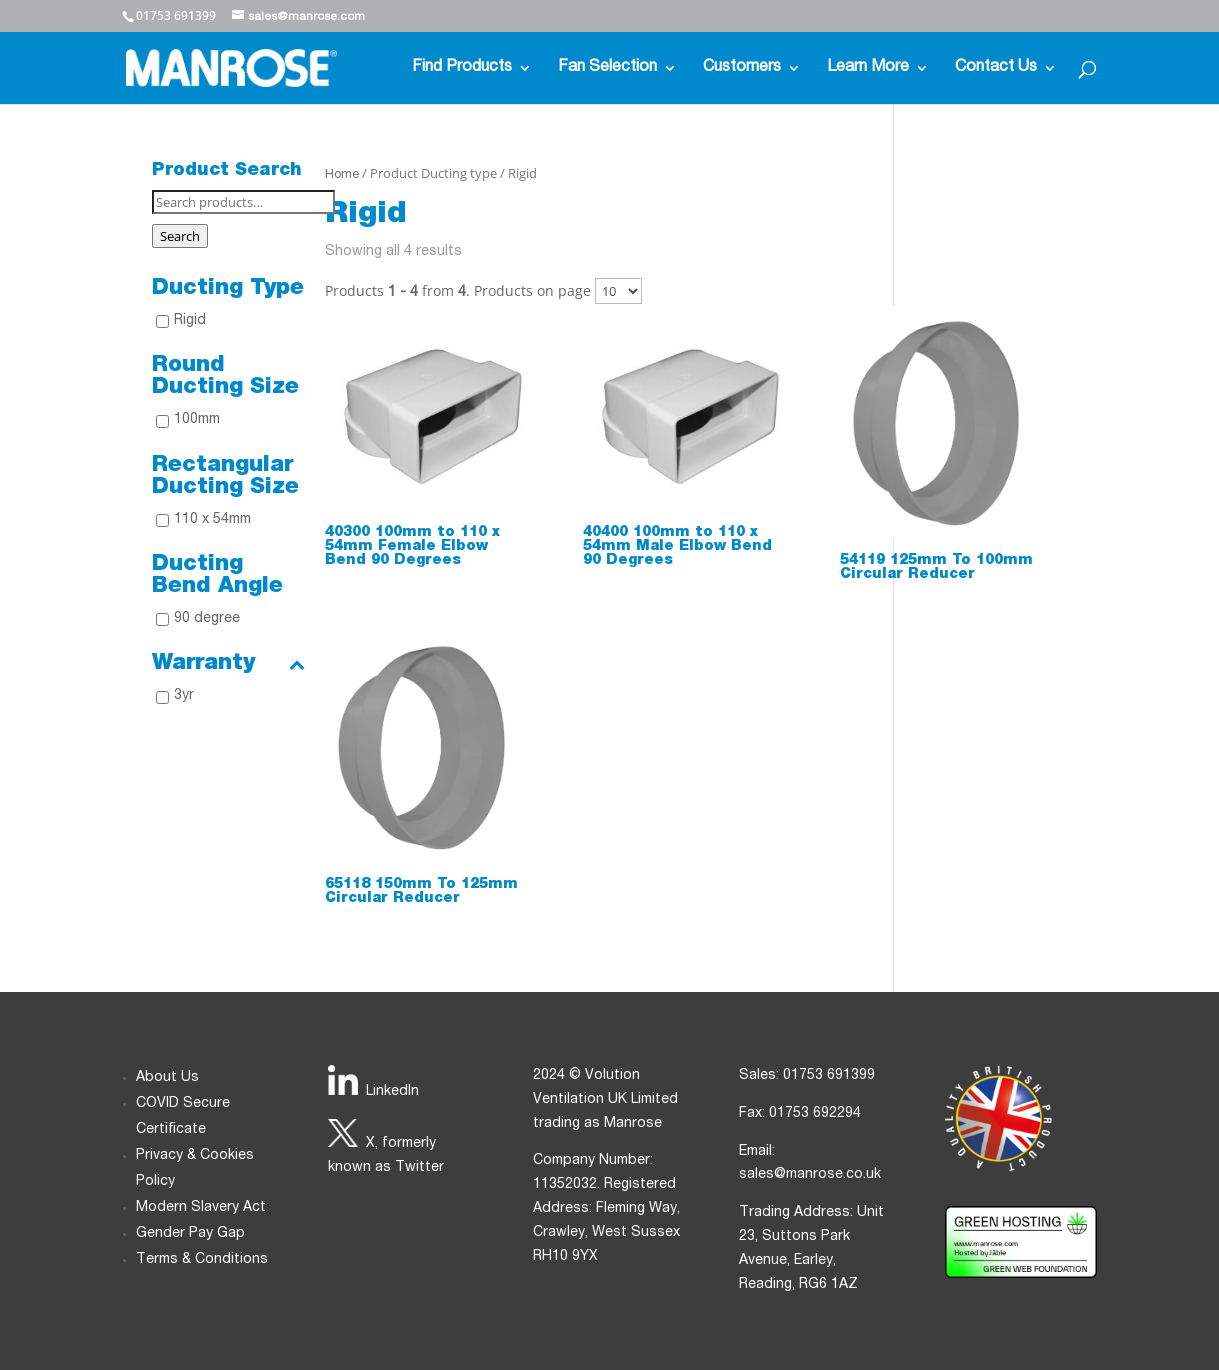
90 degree (207, 619)
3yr (184, 696)
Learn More (868, 68)
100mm (197, 420)
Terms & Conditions (202, 1260)
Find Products (462, 68)
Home (342, 175)
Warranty (229, 664)
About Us (167, 1078)
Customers (742, 68)
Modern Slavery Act (201, 1208)
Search (180, 236)
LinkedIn (392, 1092)
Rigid (190, 321)
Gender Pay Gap (190, 1234)
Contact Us (996, 68)
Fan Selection (607, 68)
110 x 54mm (212, 520)
